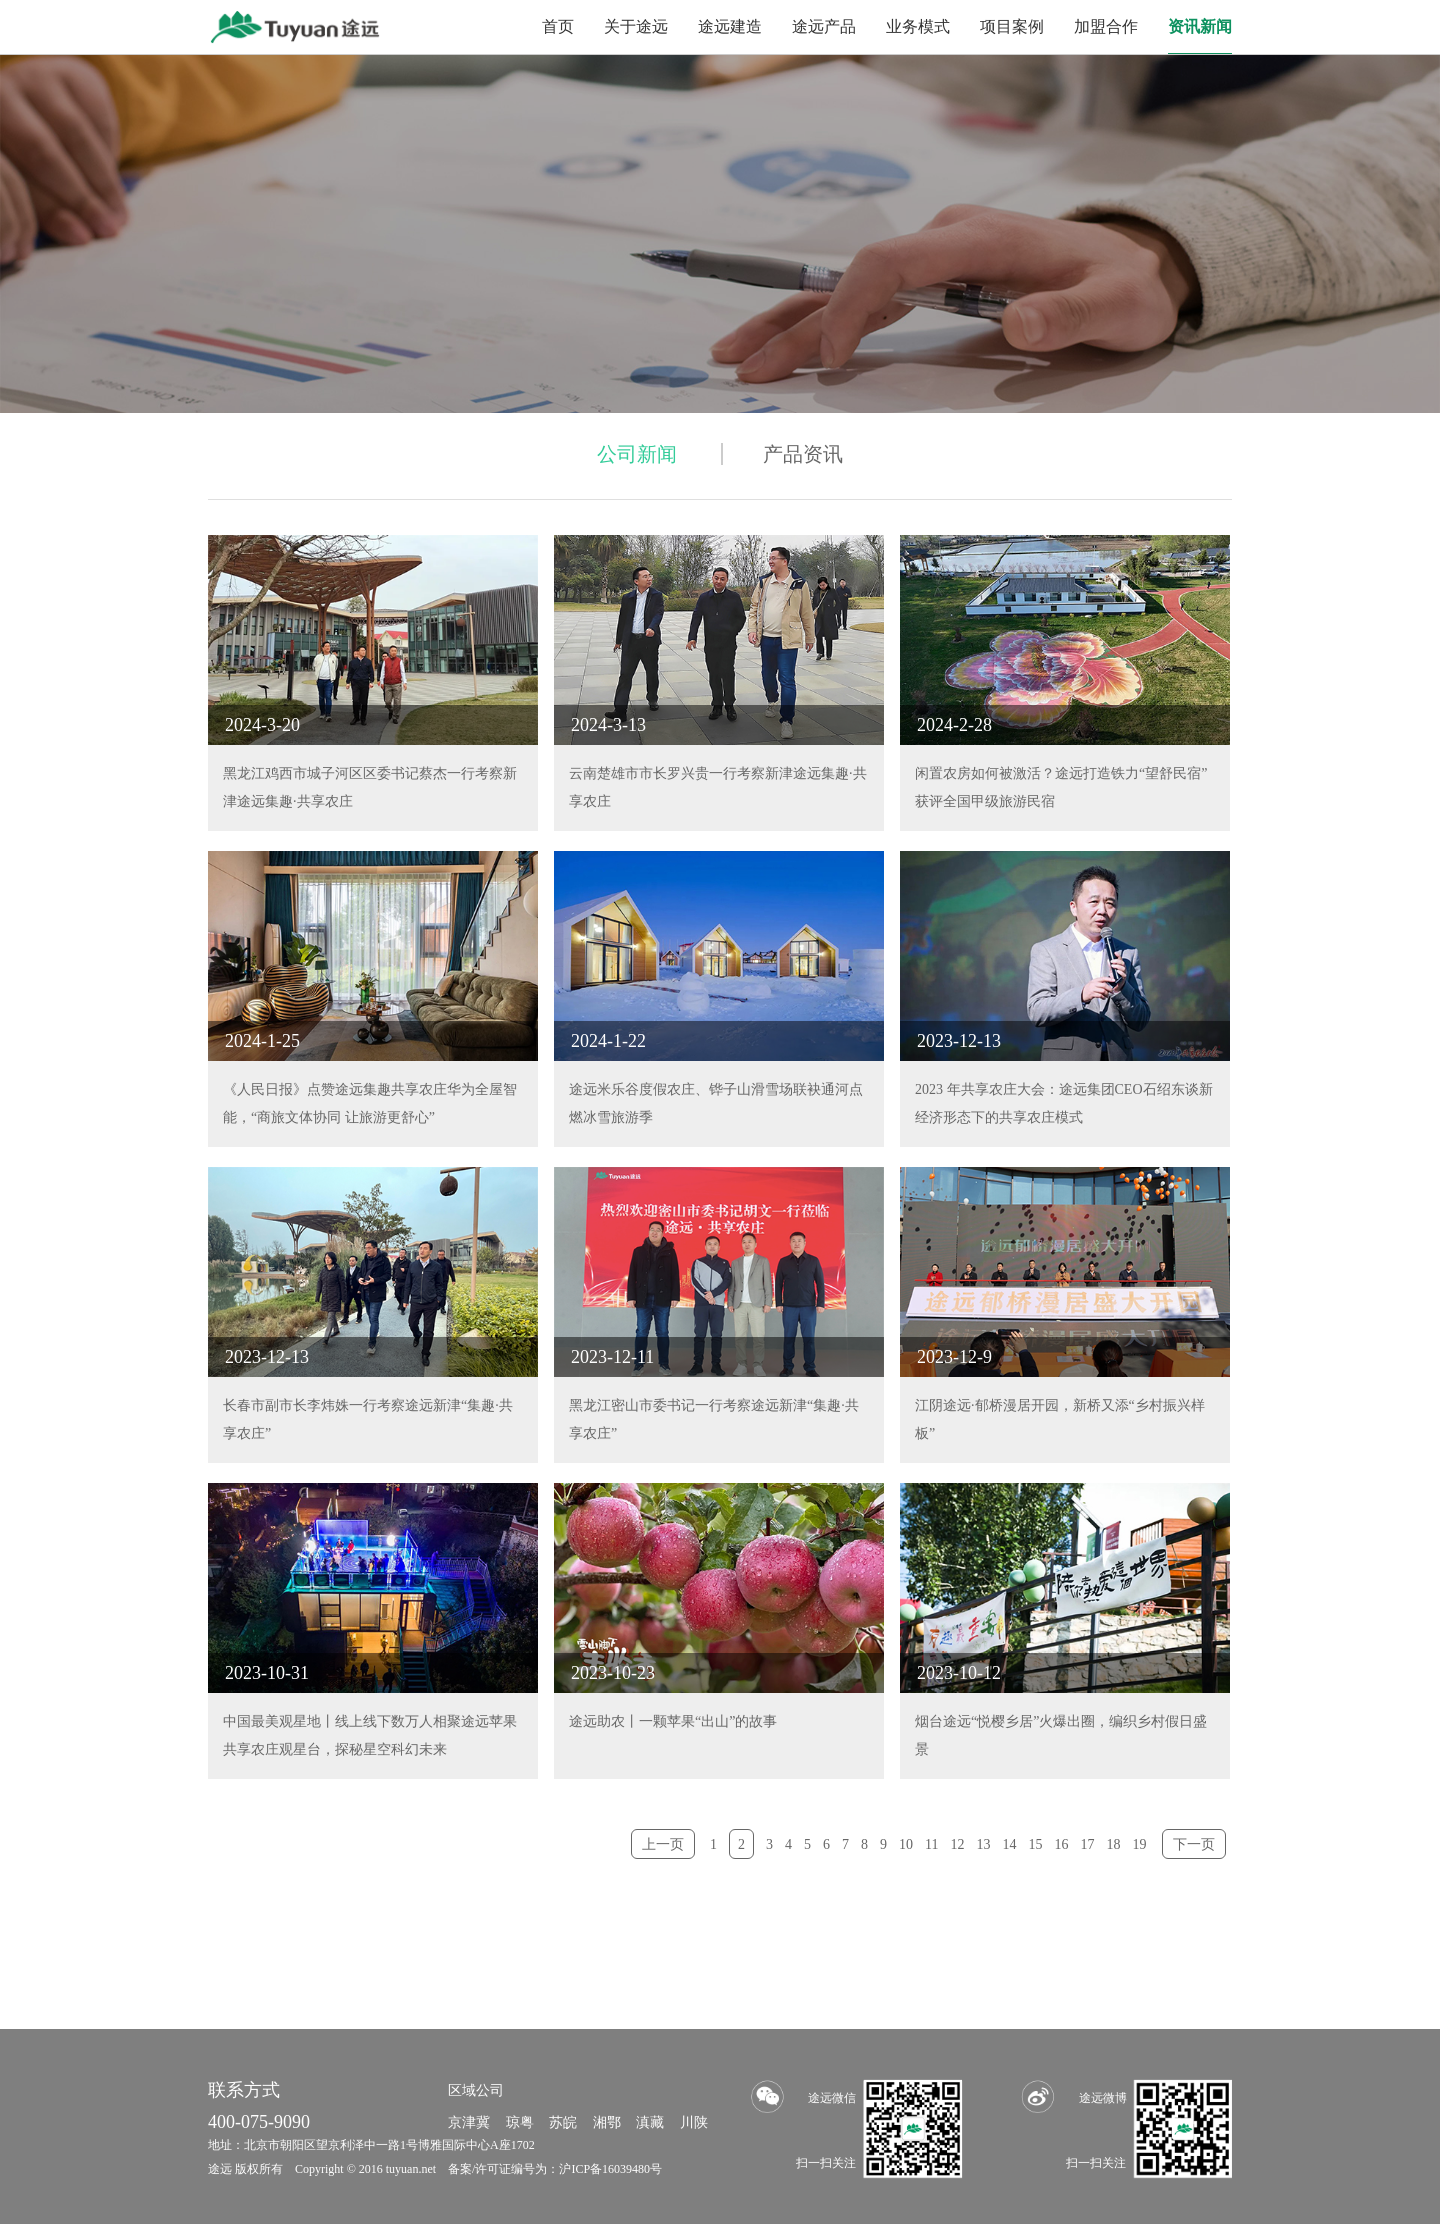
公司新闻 (637, 454)
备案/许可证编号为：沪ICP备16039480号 (555, 2169)
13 (984, 1844)
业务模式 (918, 26)
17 (1088, 1844)
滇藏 (650, 2122)
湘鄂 (607, 2122)
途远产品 (824, 26)
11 (931, 1844)
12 (958, 1844)
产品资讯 (803, 454)
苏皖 (563, 2122)
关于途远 (636, 26)
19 (1140, 1844)
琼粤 (520, 2122)
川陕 (694, 2122)
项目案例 (1012, 26)
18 (1114, 1844)
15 (1036, 1844)
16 (1062, 1844)
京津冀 (469, 2122)
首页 (558, 26)
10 (906, 1844)
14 (1010, 1844)
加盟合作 (1106, 26)
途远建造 (730, 26)
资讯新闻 (1200, 26)
